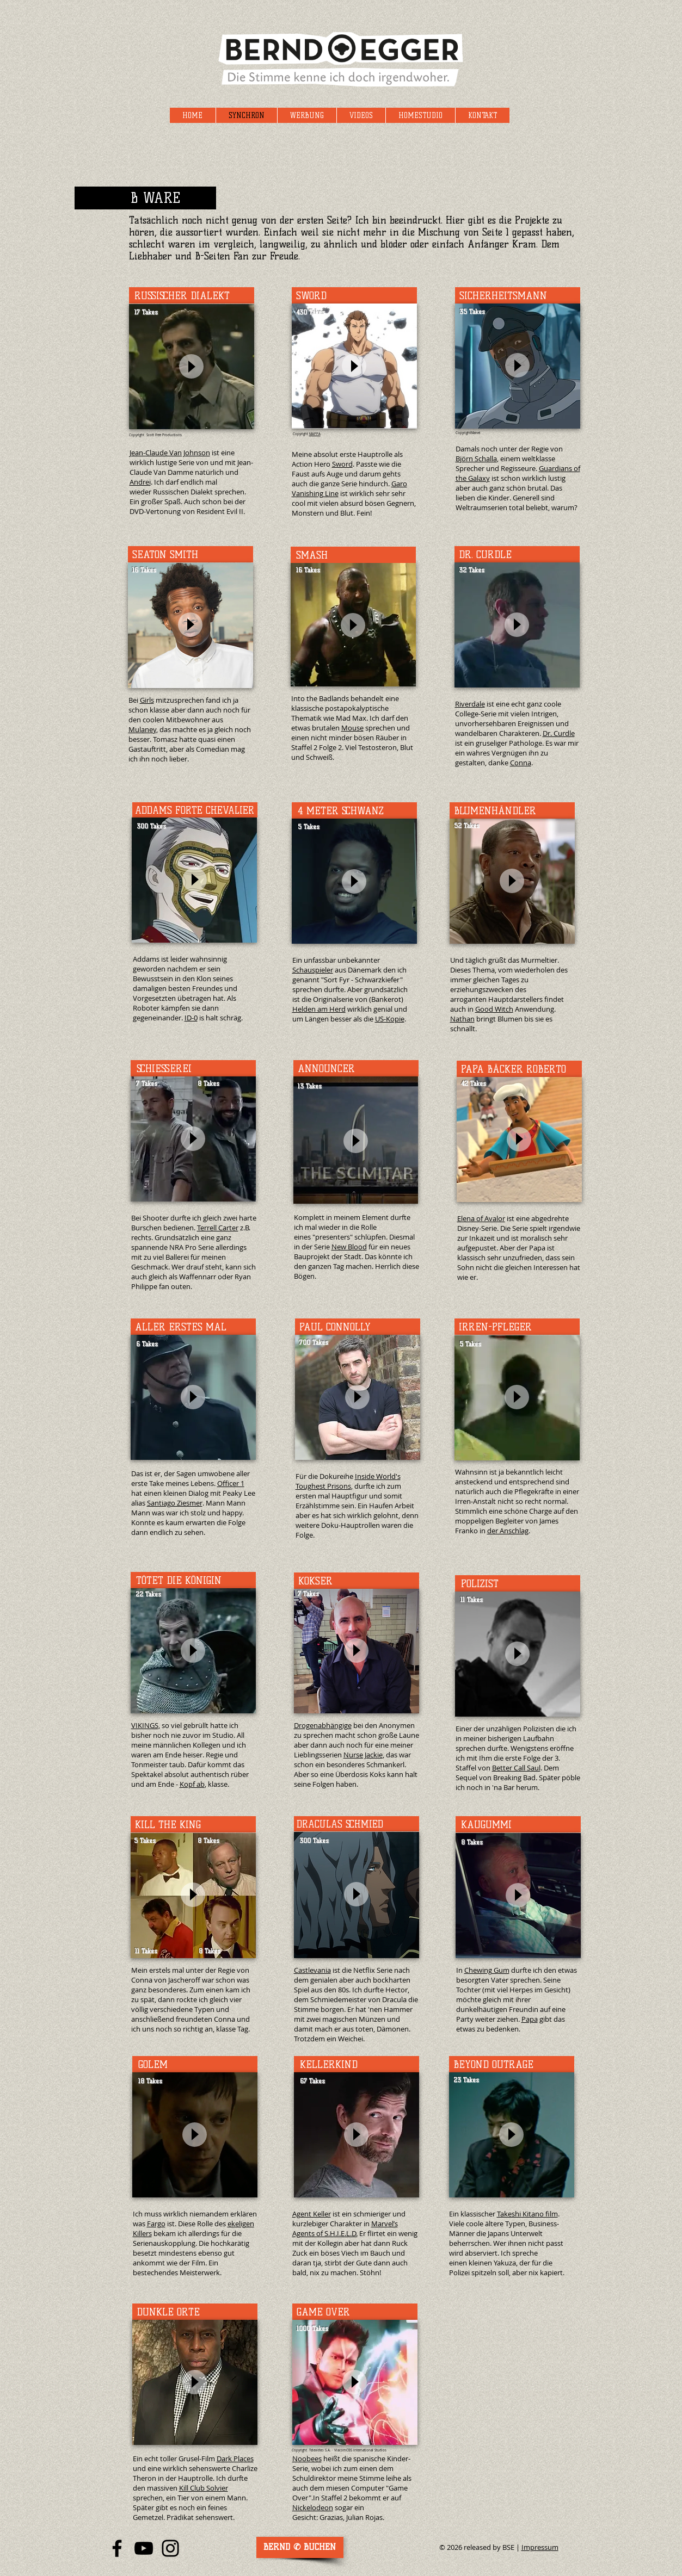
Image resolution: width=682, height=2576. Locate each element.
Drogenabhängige (323, 1725)
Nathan (462, 1019)
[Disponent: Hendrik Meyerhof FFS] (299, 2547)
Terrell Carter (217, 1228)
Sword (342, 464)
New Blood (349, 1247)
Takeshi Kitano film (527, 2214)
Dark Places (235, 2458)
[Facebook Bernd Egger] (117, 2548)
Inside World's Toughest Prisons (348, 1481)
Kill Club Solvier (203, 2488)
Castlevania (312, 1970)
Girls (147, 700)
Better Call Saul (516, 1768)
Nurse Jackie (363, 1755)
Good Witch (494, 1009)
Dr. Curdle (559, 733)
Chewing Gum (486, 1970)
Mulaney (142, 729)
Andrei (140, 482)
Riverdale (470, 704)
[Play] (191, 366)
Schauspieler (312, 970)
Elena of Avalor (481, 1218)
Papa (529, 2019)
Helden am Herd (319, 1009)
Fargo (156, 2223)
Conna (520, 762)
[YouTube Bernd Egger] (143, 2548)
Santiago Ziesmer (174, 1503)
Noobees (307, 2458)
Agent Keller (311, 2214)
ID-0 (191, 1018)
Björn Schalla (476, 458)
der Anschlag (508, 1530)
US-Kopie (389, 1019)
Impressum (539, 2547)
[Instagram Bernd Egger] (170, 2548)
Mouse (352, 728)
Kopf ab (192, 1784)
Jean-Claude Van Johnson (170, 452)
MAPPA (315, 434)
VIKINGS (144, 1725)
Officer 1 (230, 1483)
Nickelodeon (312, 2507)
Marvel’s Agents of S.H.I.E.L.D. (345, 2228)
